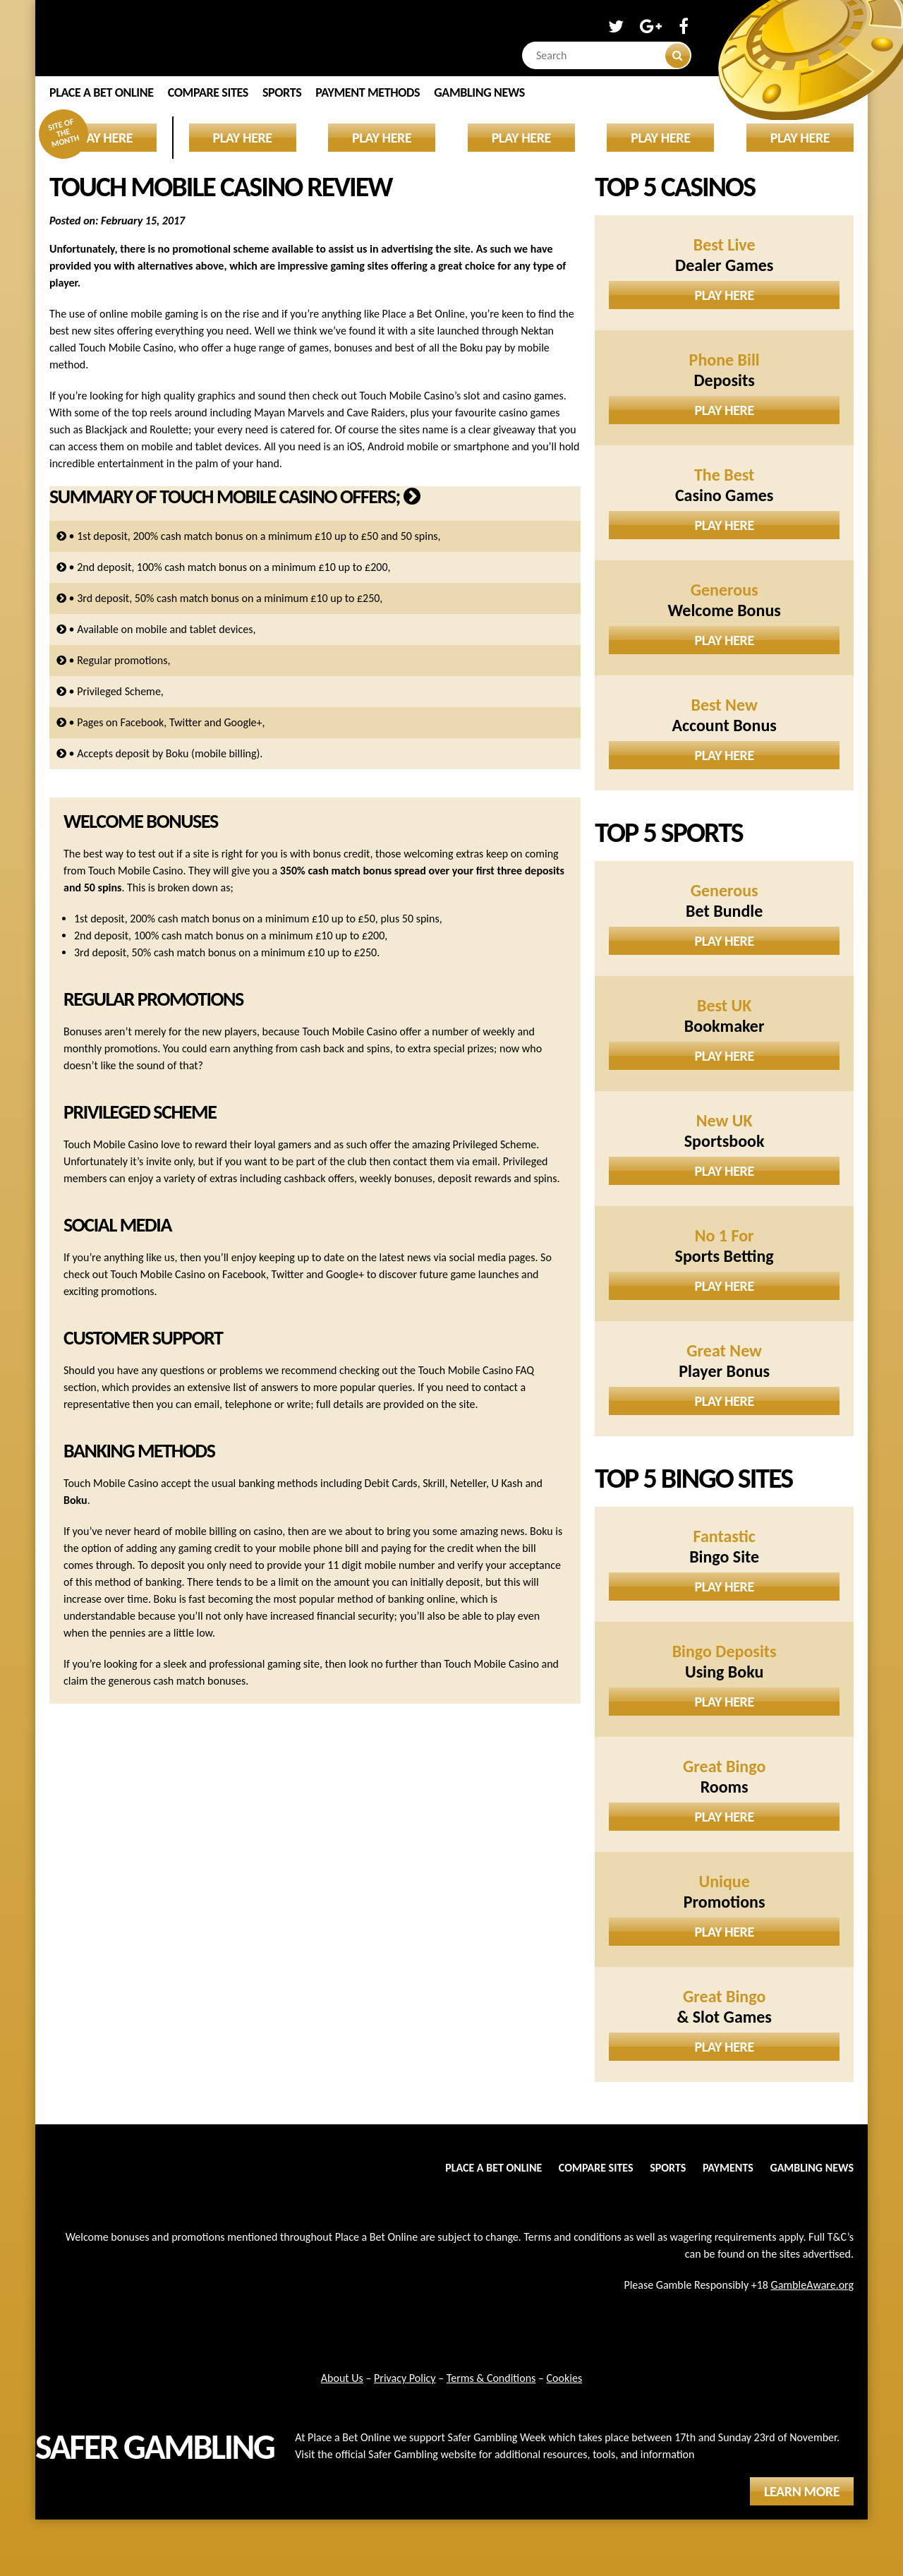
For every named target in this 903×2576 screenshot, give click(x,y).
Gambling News (479, 92)
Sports (281, 92)
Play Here (724, 295)
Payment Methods (367, 92)
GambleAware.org (812, 2285)
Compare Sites (208, 92)
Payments (728, 2167)
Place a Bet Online (101, 92)
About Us (342, 2378)
